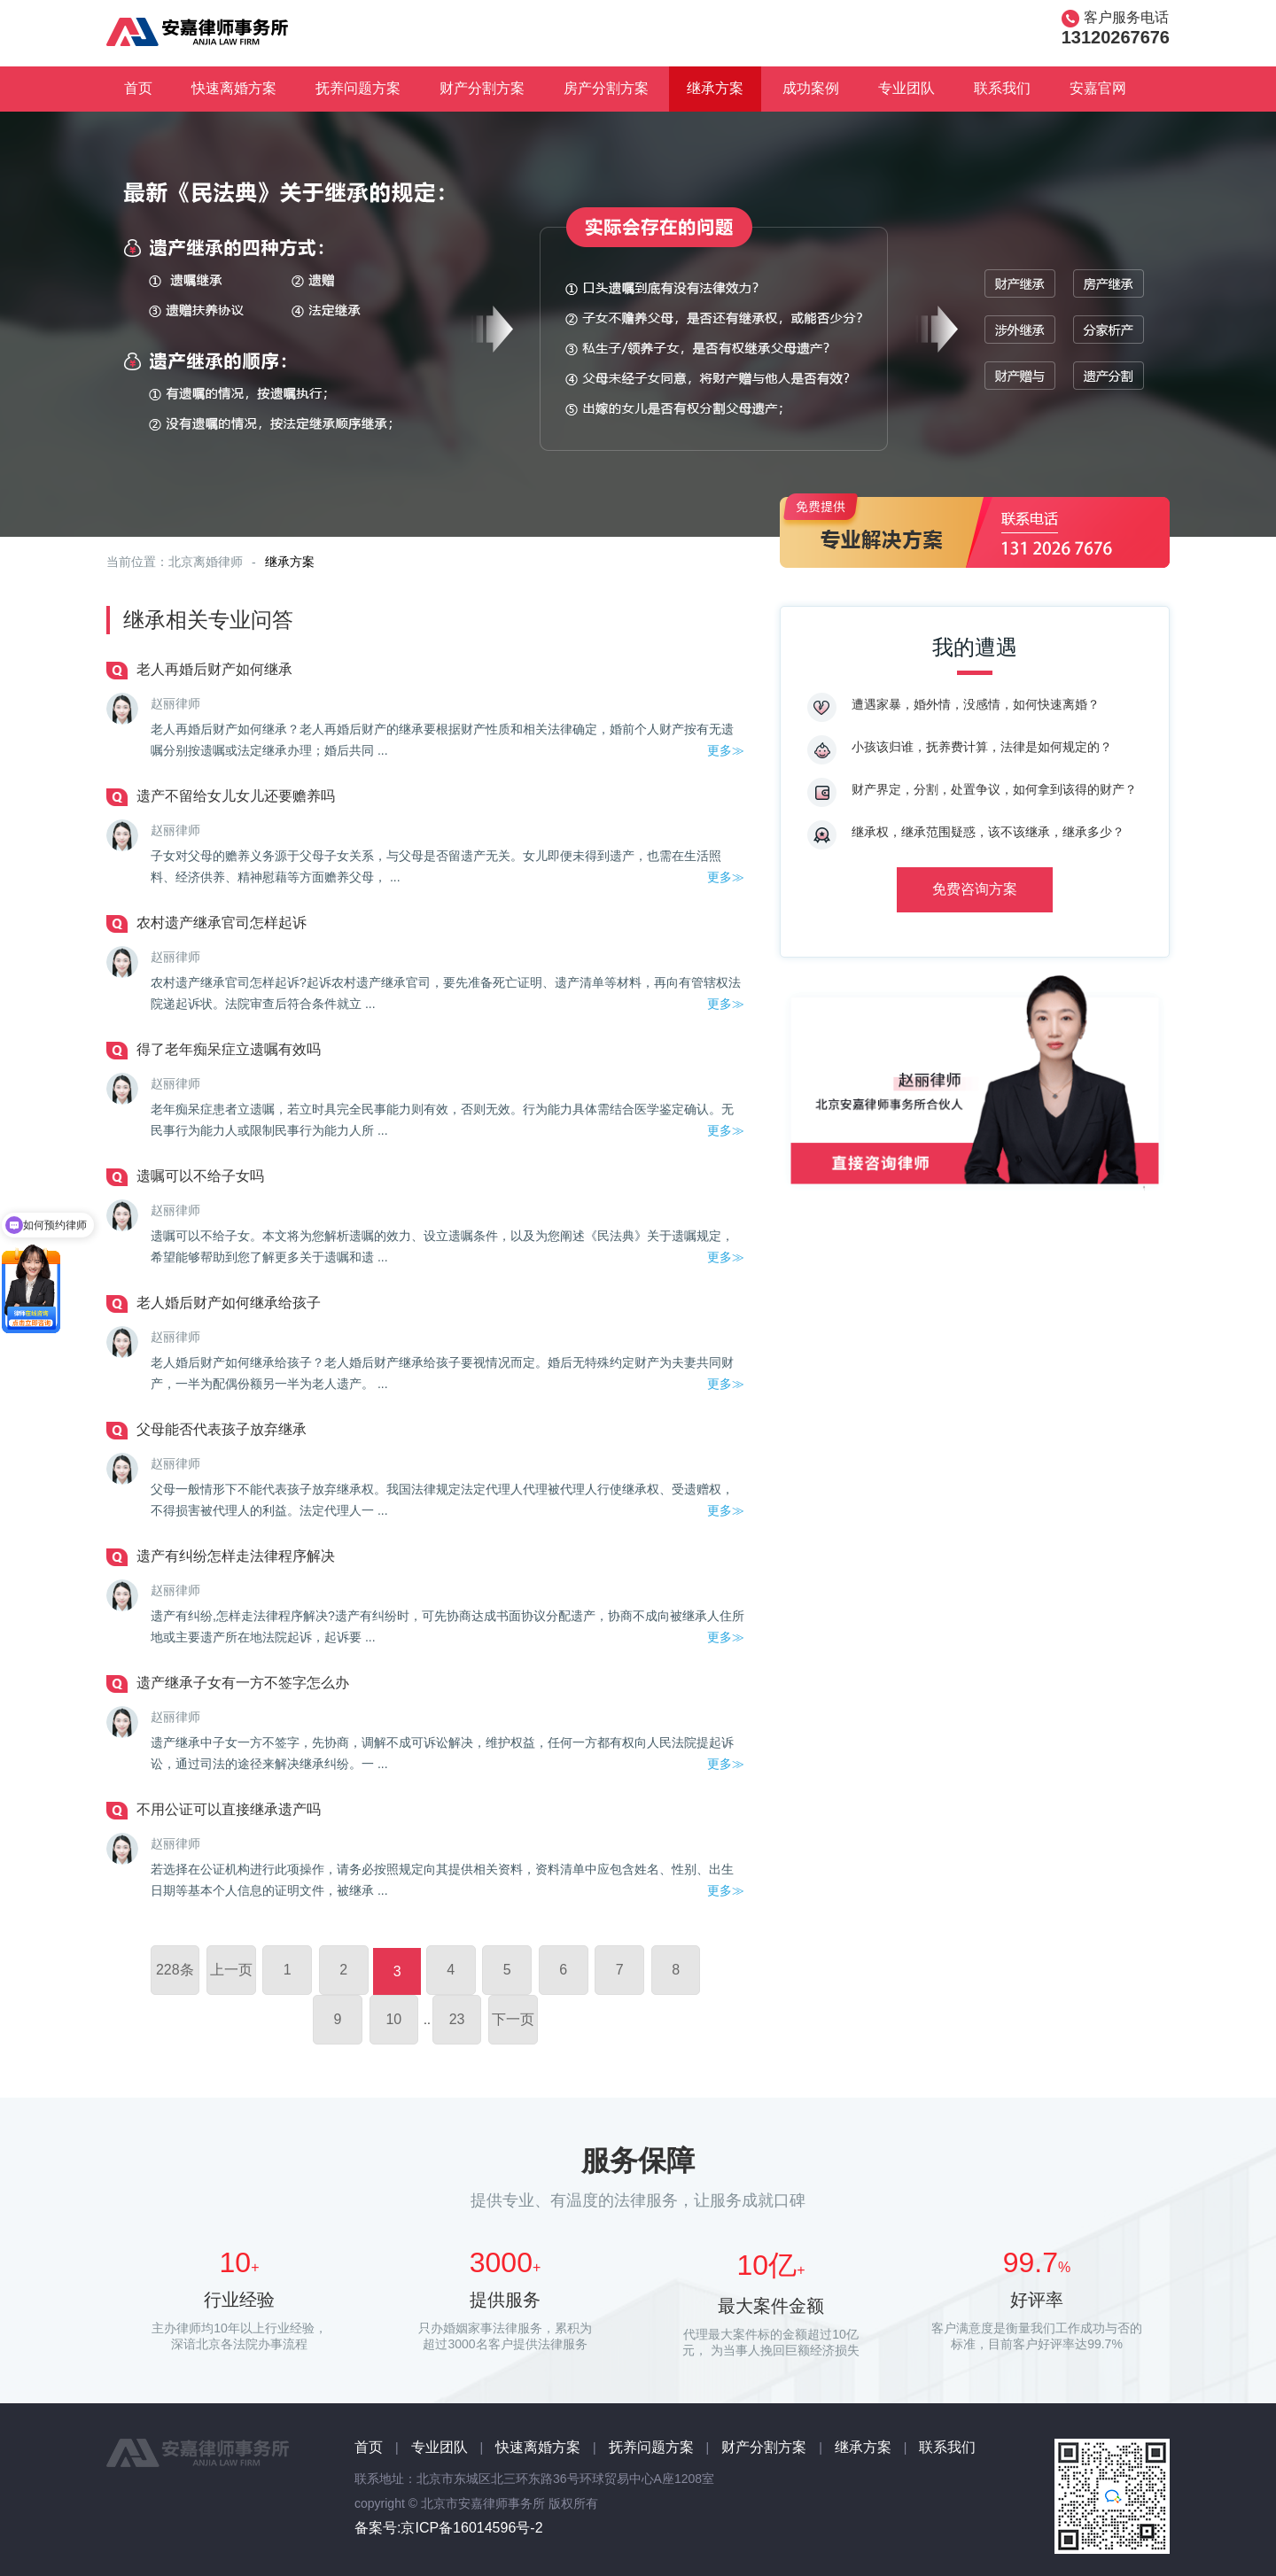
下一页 (513, 2019)
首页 (138, 88)
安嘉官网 (1098, 88)
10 (393, 2019)
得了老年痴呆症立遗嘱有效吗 (228, 1049)
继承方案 (715, 88)
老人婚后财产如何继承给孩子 (228, 1302)
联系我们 (1002, 88)
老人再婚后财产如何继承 (214, 669)
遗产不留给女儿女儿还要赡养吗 (235, 795)
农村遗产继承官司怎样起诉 (221, 922)
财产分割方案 (482, 88)
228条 (175, 1969)
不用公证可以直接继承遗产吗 (228, 1809)
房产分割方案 (606, 88)
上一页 (231, 1969)
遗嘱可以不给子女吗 (200, 1175)
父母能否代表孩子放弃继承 (221, 1429)
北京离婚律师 (205, 562)
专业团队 (906, 88)
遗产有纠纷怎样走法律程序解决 (235, 1555)
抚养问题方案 (358, 88)
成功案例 (810, 88)
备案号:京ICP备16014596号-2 (448, 2527)
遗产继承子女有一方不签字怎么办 (242, 1682)
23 (457, 2019)
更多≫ (725, 750)
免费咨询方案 (974, 888)
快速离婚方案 (233, 88)
